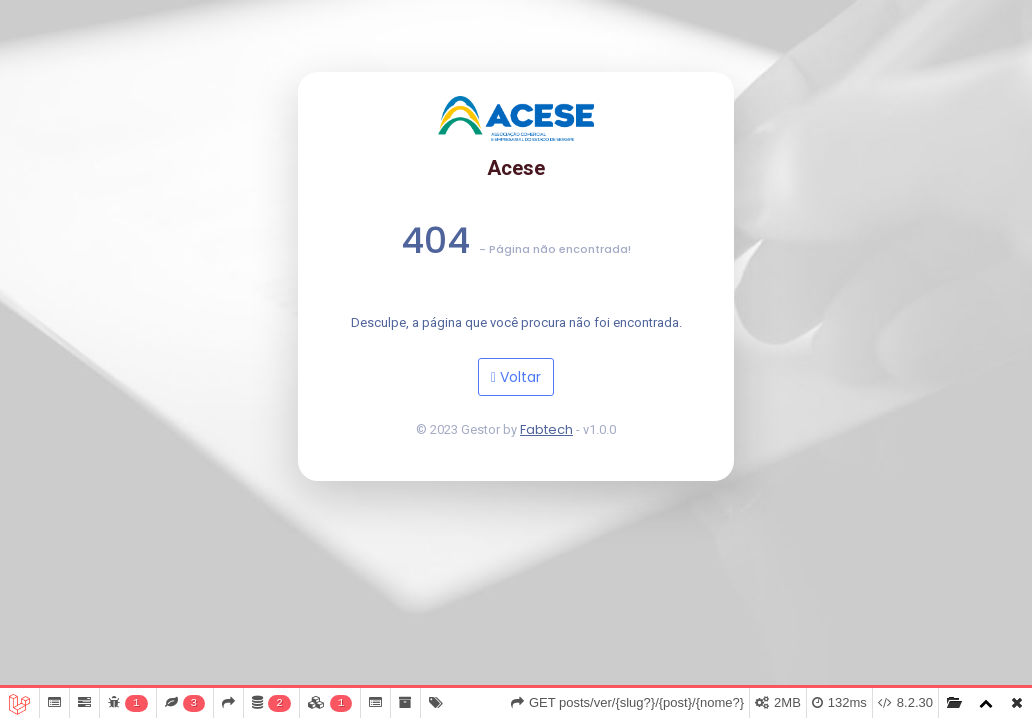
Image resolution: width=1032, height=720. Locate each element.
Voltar (516, 377)
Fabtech (546, 429)
